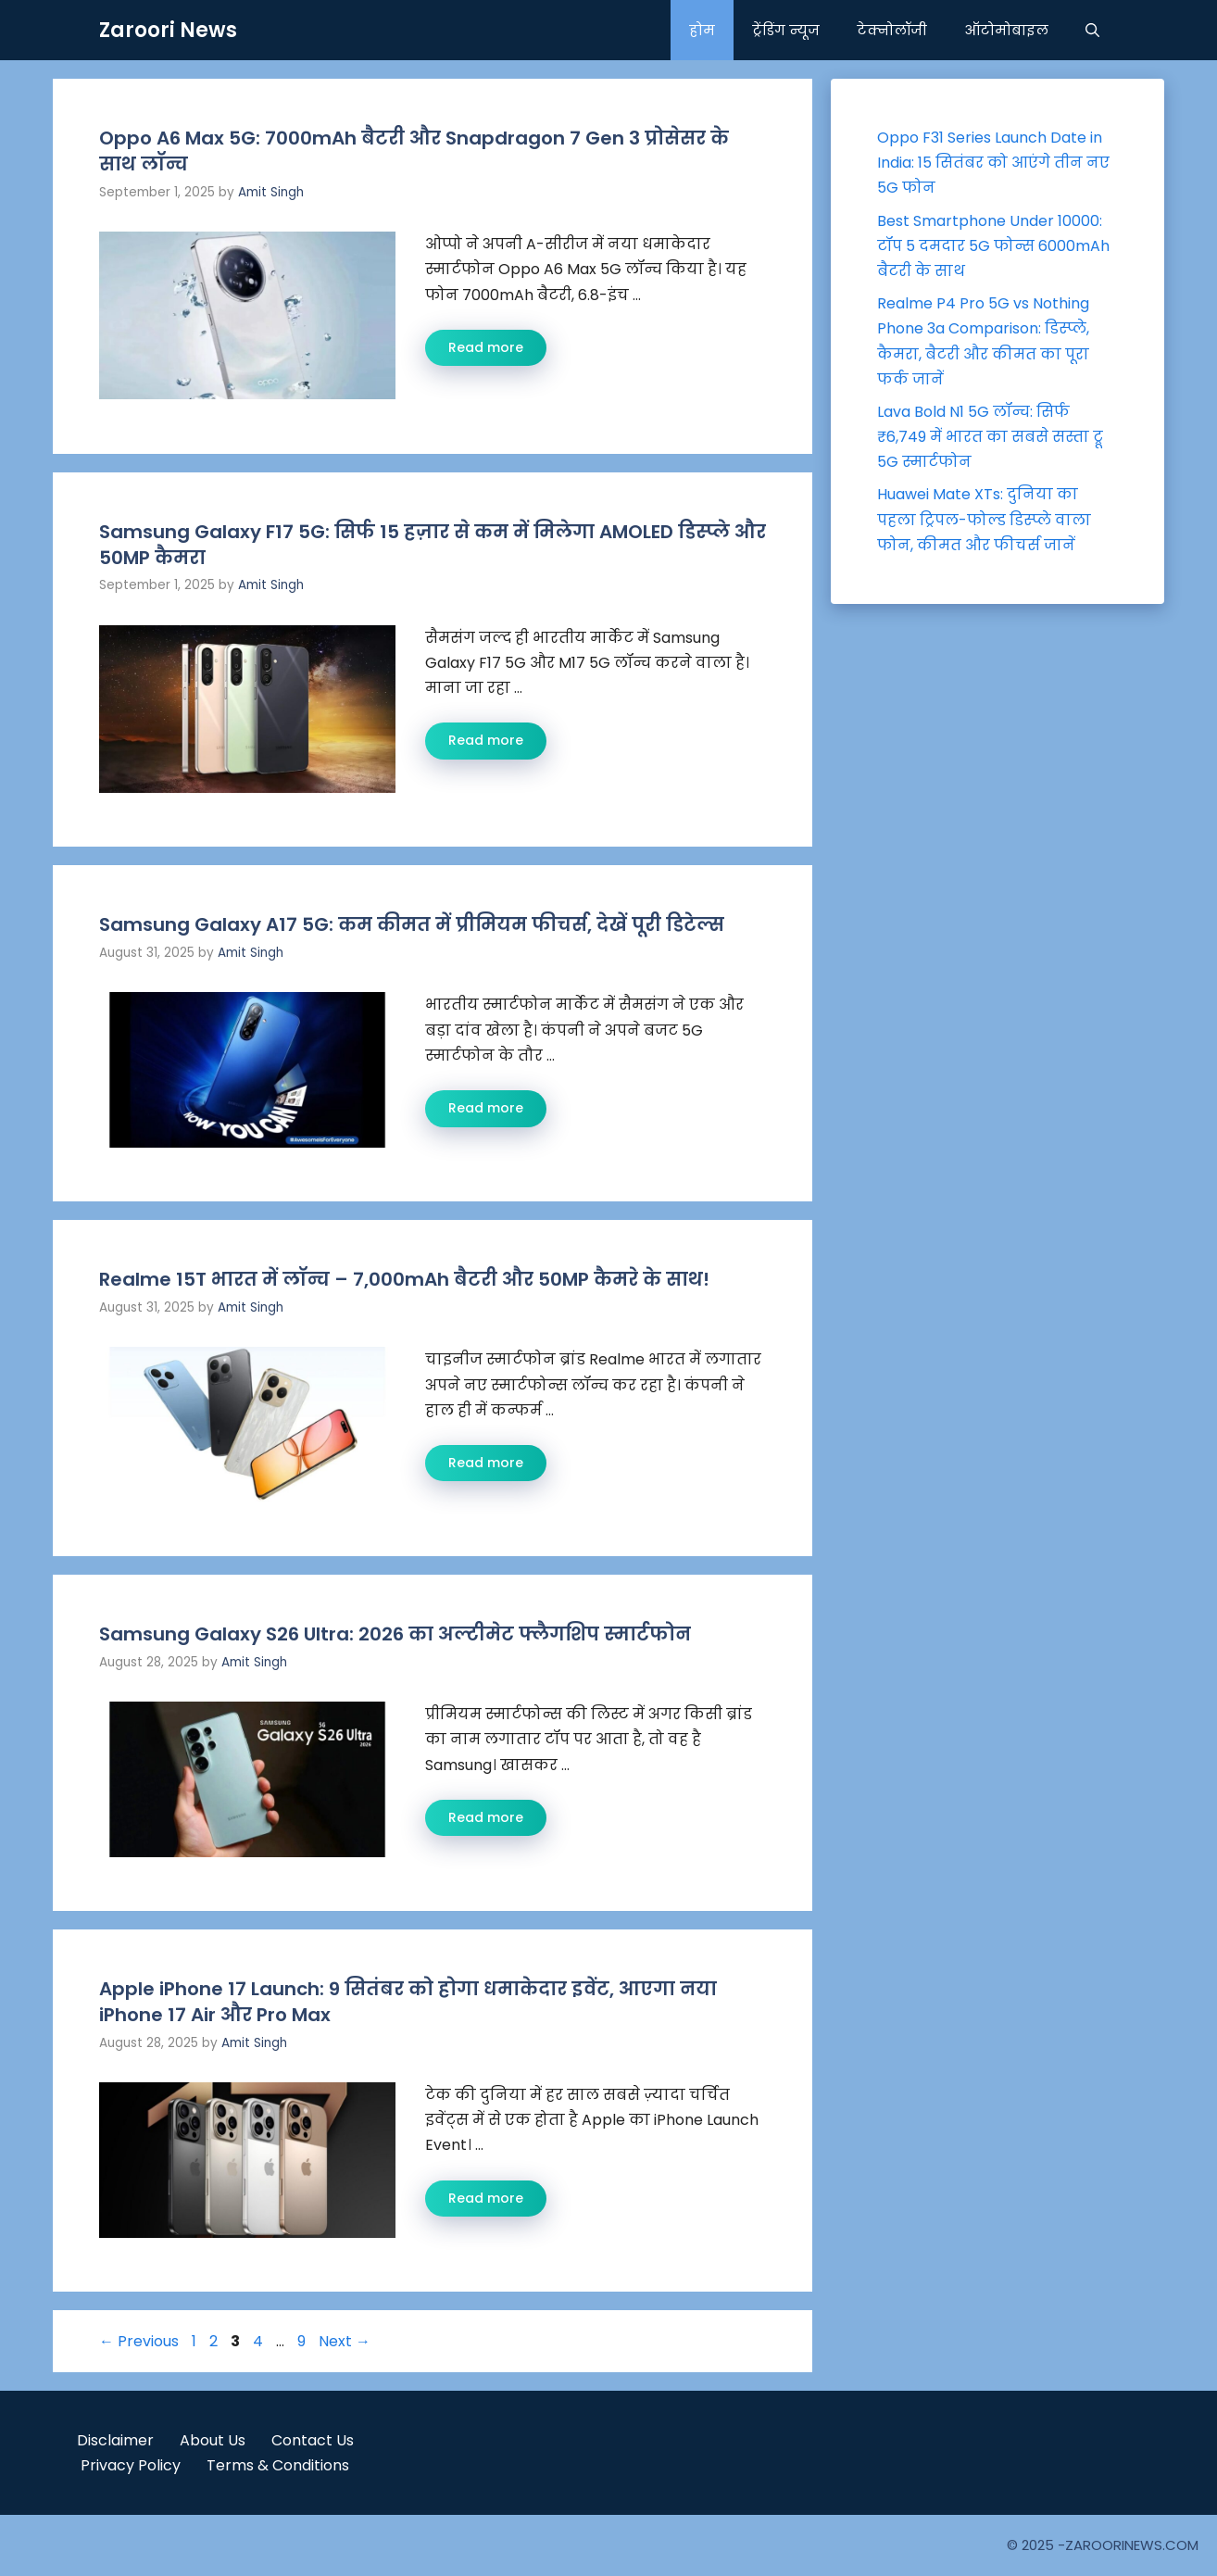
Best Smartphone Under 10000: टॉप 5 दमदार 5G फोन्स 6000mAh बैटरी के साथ (993, 246)
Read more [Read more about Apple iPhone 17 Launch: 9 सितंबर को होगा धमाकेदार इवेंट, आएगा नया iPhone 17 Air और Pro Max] (485, 2198)
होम (702, 30)
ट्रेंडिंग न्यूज (786, 30)
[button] (1092, 30)
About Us (212, 2440)
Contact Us (312, 2440)
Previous (139, 2341)
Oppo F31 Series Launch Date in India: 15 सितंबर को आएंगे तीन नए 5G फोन (993, 162)
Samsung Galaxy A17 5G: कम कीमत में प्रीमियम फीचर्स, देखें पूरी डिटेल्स (411, 924)
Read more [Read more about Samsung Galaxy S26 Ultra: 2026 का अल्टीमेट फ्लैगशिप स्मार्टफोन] (485, 1817)
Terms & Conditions (278, 2465)
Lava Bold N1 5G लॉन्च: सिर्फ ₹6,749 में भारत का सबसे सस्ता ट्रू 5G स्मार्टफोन (990, 436)
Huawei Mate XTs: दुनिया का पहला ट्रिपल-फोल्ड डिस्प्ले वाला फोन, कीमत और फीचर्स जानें (984, 519)
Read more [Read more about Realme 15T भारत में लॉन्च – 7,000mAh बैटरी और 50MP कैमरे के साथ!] (485, 1462)
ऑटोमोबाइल (1006, 30)
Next (344, 2341)
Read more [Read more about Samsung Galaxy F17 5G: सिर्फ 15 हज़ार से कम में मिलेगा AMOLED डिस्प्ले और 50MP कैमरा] (485, 740)
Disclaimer (115, 2440)
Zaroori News (168, 30)
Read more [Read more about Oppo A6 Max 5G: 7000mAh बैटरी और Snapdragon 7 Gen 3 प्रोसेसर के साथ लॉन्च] (485, 347)
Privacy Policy (131, 2465)
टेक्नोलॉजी (892, 30)
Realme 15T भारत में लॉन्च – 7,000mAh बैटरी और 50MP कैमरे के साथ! (404, 1279)
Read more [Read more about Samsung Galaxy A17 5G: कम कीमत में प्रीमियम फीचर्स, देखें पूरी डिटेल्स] (485, 1108)
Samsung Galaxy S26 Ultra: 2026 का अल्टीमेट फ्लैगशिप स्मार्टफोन (395, 1634)
